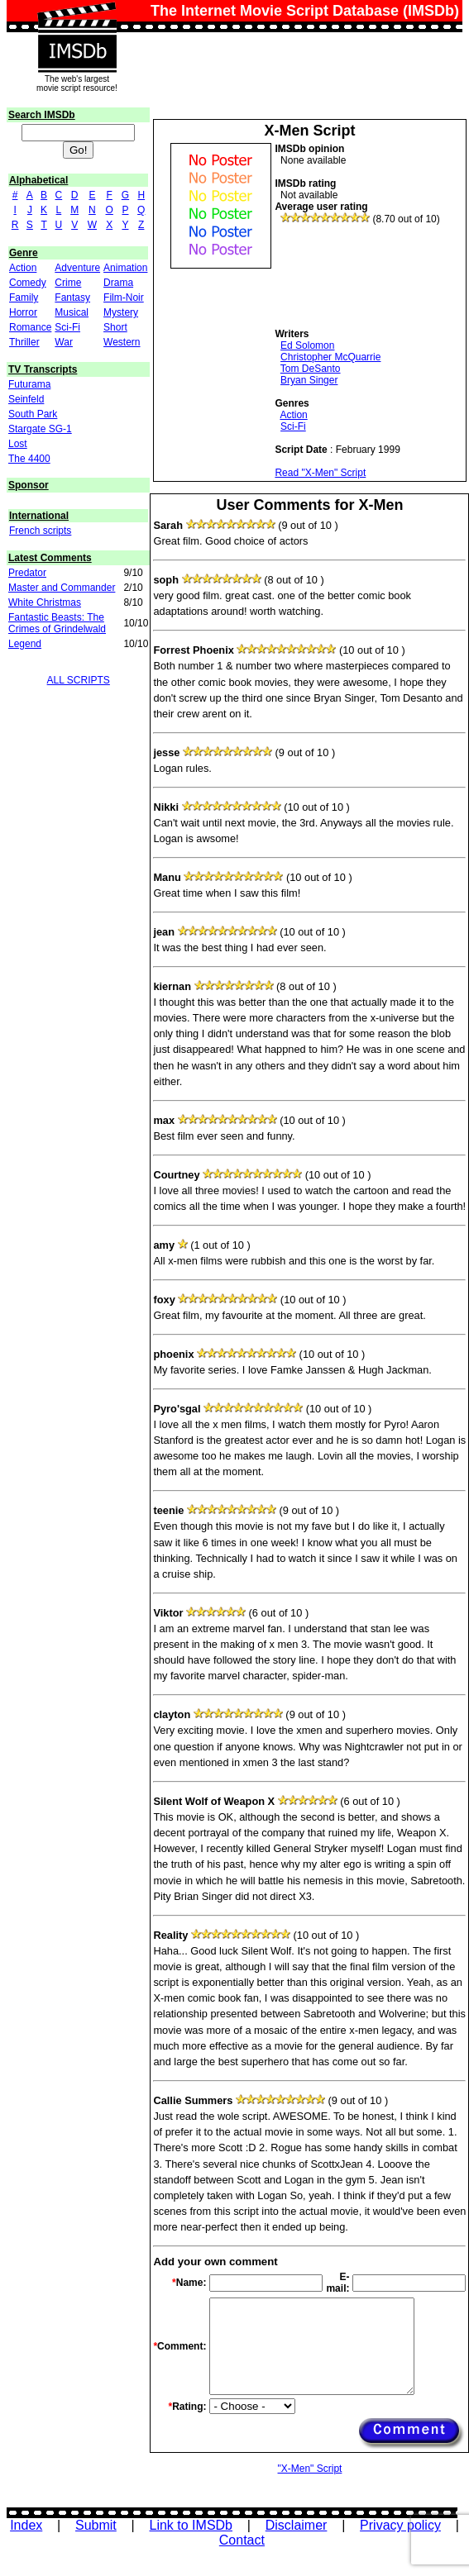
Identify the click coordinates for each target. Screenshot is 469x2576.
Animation (125, 268)
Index (26, 2525)
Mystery (120, 312)
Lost (17, 444)
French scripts (40, 530)
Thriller (24, 342)
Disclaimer (297, 2525)
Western (121, 342)
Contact (242, 2540)
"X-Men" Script (310, 2468)
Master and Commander (61, 587)
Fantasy (72, 297)
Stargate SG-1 (40, 429)
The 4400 (29, 458)
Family (23, 297)
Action (22, 268)
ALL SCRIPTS (78, 680)
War (64, 342)
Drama (118, 282)
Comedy (27, 282)
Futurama (29, 384)
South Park (32, 414)
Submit (96, 2525)
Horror (23, 312)
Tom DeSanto (310, 368)
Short (115, 327)
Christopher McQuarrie (330, 357)
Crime (68, 282)
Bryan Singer (308, 380)
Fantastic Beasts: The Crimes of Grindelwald (57, 623)
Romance (30, 327)
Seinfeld (26, 399)
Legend (24, 644)
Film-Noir (123, 297)
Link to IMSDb (191, 2525)
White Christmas (44, 602)
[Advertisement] (338, 276)
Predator (27, 573)
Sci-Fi (67, 327)
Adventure (77, 268)
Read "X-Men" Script (320, 473)
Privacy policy (400, 2525)
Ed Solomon (307, 345)
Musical (72, 312)
